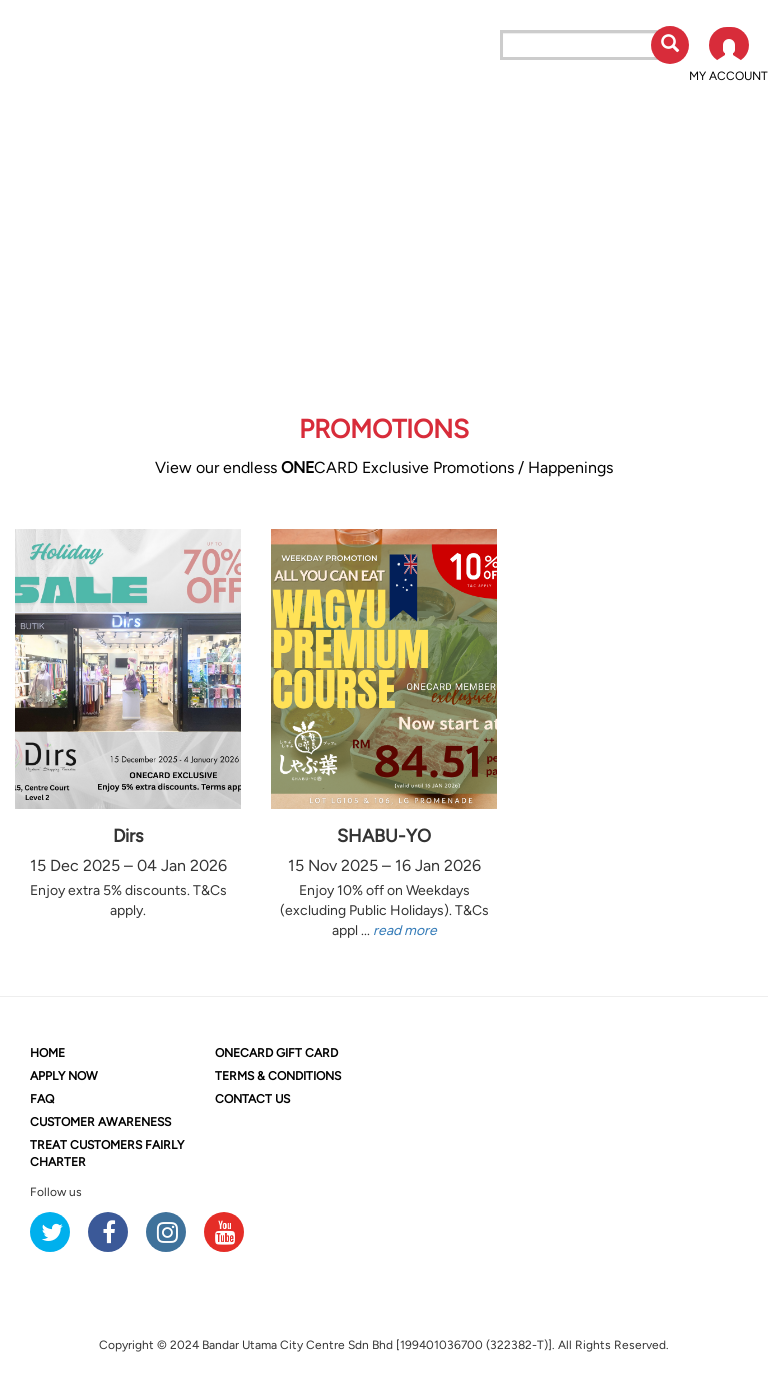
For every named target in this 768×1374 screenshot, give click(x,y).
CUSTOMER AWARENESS (100, 1122)
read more (405, 930)
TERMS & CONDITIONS (278, 1076)
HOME (47, 1053)
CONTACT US (252, 1099)
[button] (728, 56)
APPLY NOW (64, 1076)
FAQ (42, 1099)
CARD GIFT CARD (276, 1053)
